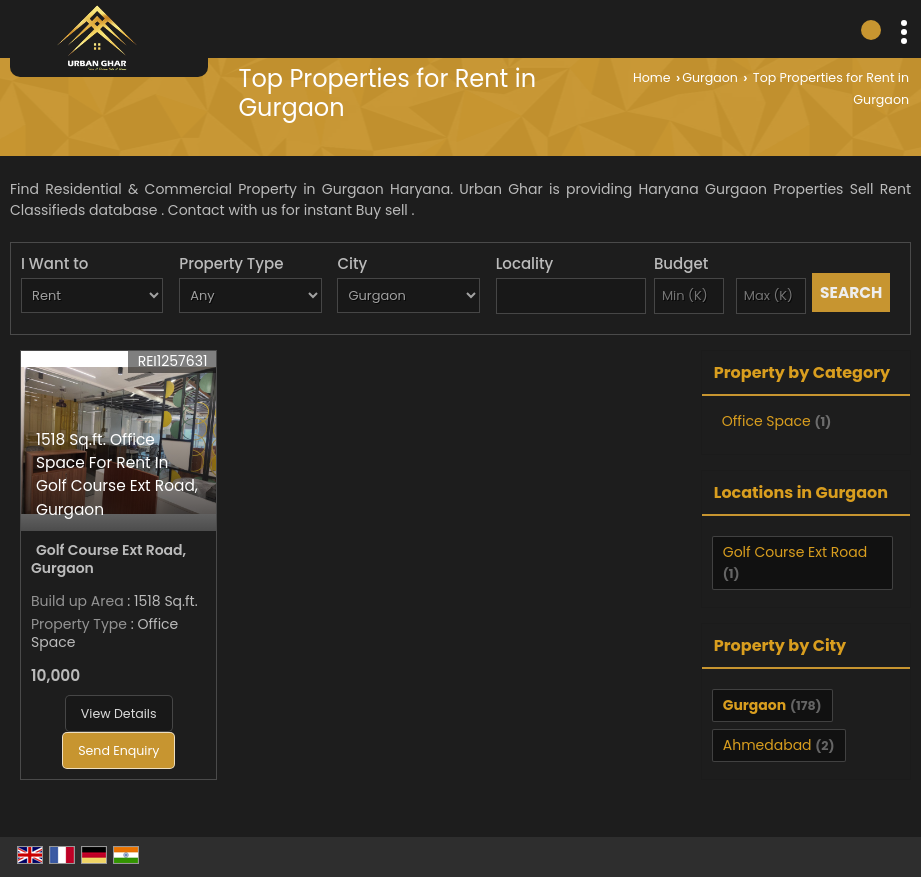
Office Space (766, 421)
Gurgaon (710, 77)
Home (652, 77)
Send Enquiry (118, 750)
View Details (119, 713)
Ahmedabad (767, 745)
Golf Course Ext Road (795, 552)
